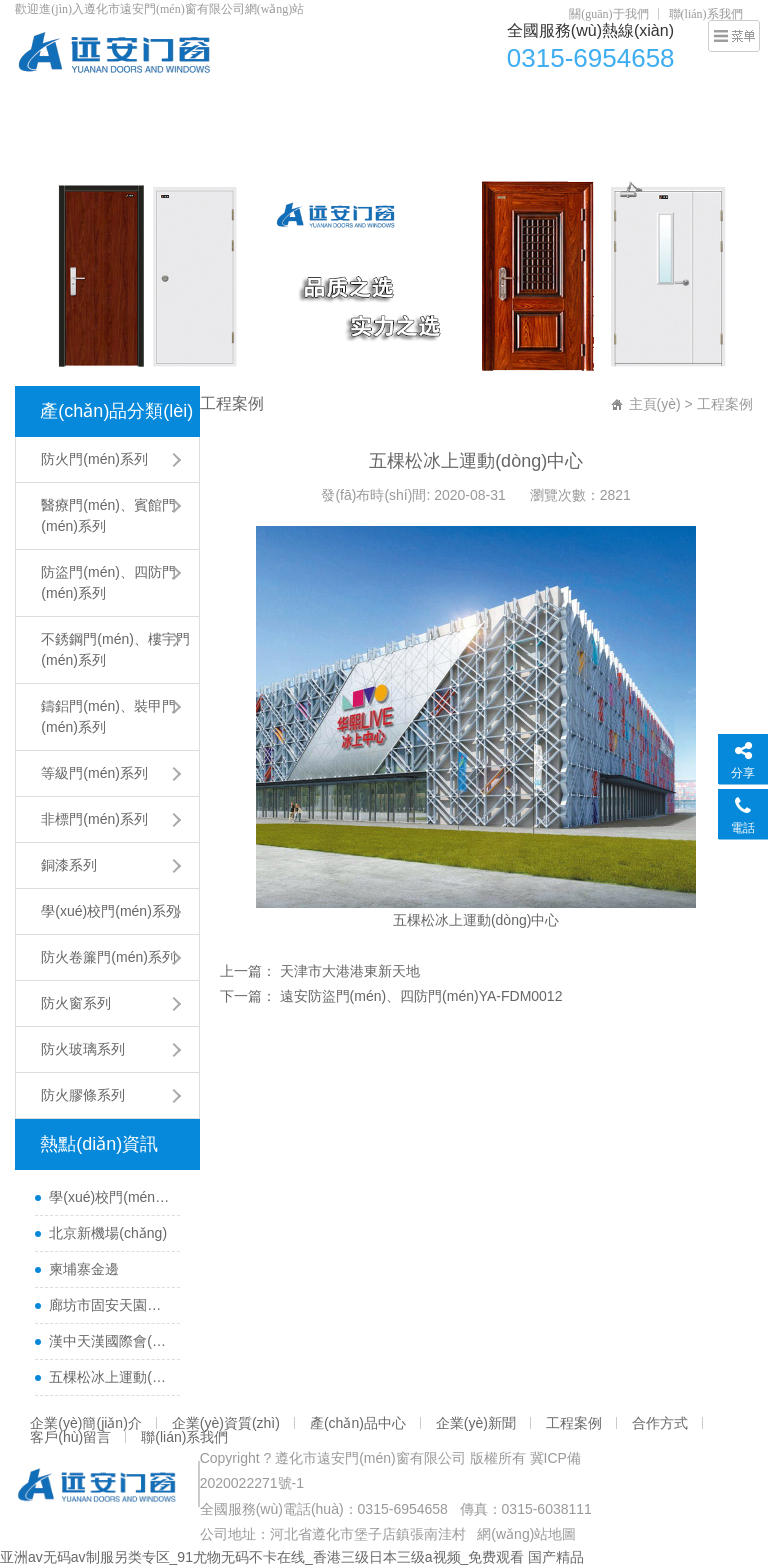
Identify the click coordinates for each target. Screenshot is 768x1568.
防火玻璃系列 (83, 1049)
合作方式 (54, 145)
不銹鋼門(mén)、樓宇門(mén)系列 (115, 649)
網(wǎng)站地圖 (526, 1534)
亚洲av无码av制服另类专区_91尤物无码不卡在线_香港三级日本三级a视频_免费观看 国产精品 (292, 1557)
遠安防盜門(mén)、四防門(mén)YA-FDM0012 (419, 996)
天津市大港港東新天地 (348, 971)
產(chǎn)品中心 (483, 105)
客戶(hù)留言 (144, 145)
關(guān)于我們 (608, 14)
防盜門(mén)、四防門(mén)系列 (108, 582)
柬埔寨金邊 (84, 1269)
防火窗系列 (76, 1003)
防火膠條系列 (83, 1095)
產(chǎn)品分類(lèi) (116, 411)
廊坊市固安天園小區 (109, 1305)
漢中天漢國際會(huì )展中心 (109, 1341)
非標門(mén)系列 (94, 819)
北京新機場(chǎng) (108, 1233)
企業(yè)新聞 (593, 105)
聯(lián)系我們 (706, 14)
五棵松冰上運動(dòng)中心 (109, 1377)
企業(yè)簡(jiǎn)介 (226, 105)
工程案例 (683, 105)
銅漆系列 (69, 865)
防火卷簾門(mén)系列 (108, 957)
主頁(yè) (655, 404)
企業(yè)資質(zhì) (359, 105)
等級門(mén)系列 (94, 773)
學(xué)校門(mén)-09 (109, 1197)
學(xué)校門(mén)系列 (110, 911)
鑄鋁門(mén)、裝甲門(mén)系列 (108, 716)
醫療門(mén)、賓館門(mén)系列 (108, 515)
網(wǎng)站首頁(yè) (87, 105)
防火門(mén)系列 (94, 459)
